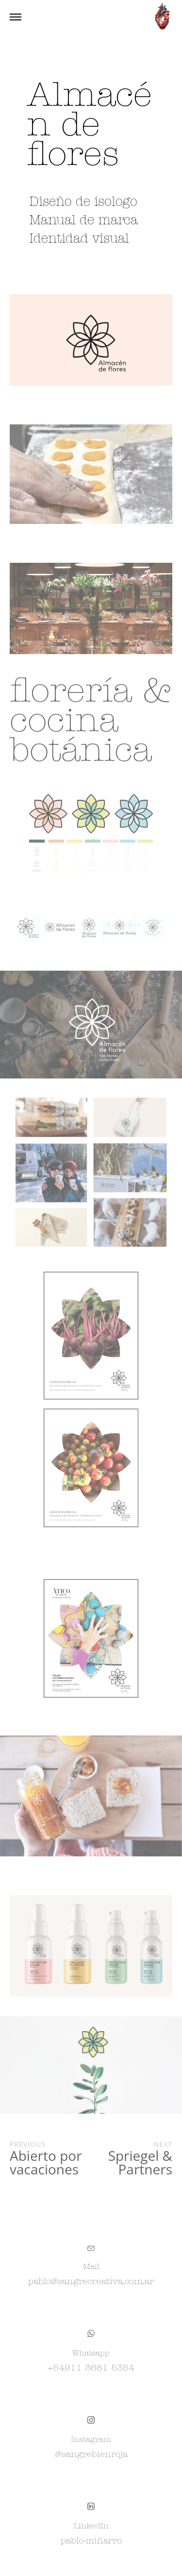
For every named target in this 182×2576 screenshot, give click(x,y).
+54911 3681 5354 (91, 2368)
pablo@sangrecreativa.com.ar (91, 2282)
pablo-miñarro (91, 2541)
